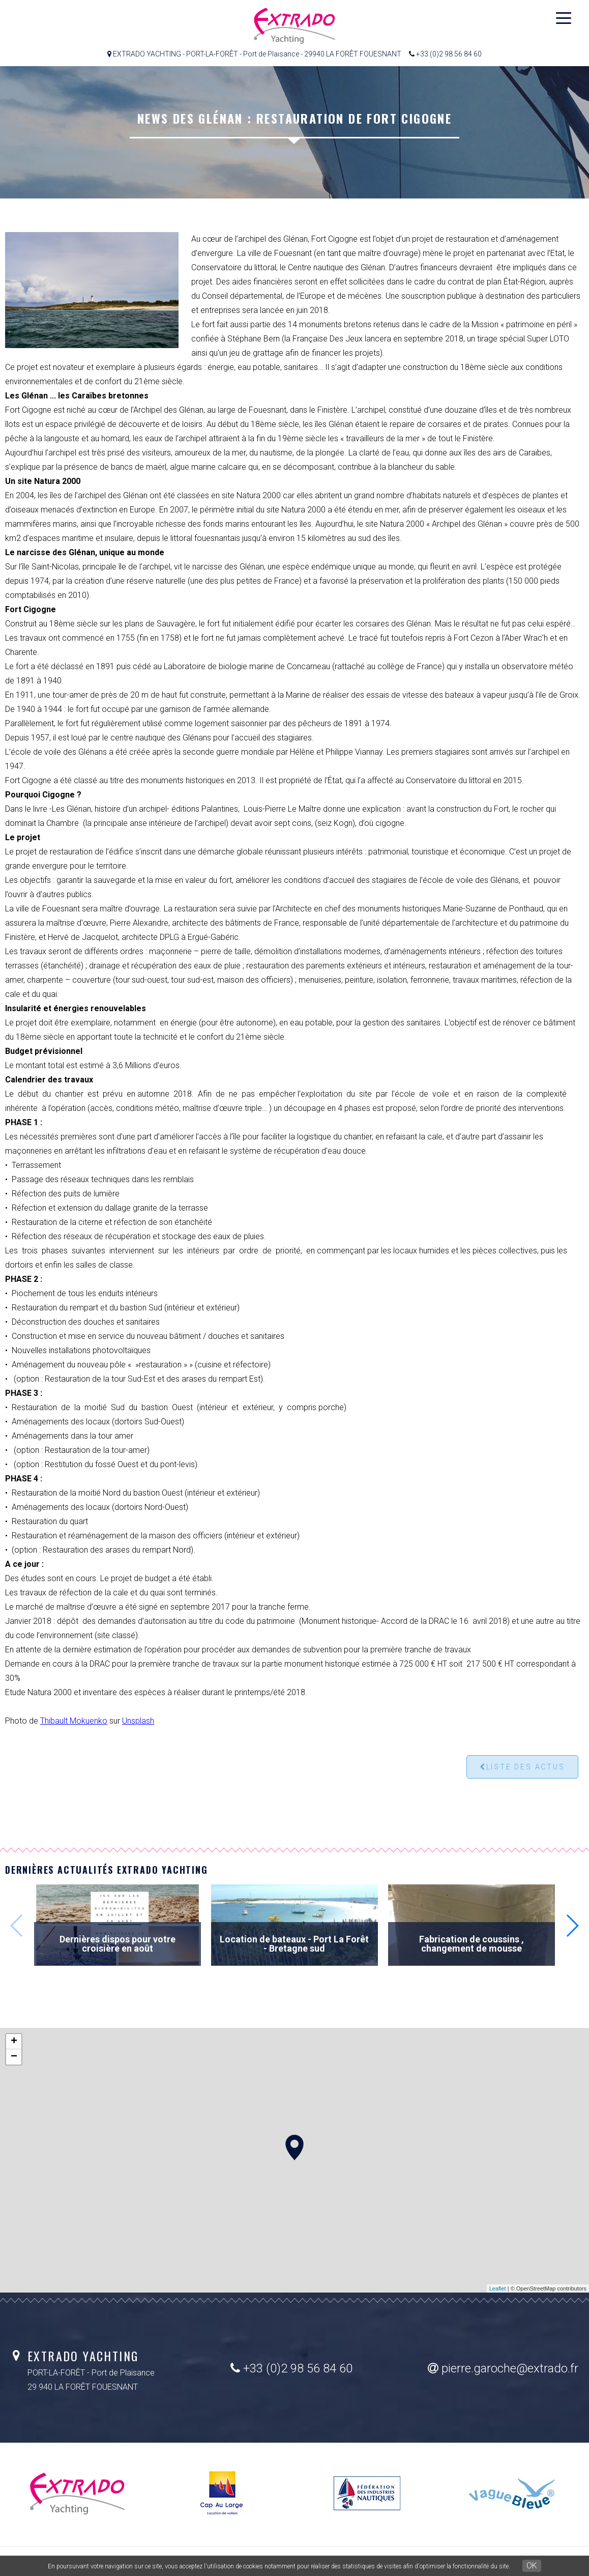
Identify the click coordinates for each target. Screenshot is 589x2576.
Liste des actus (522, 1767)
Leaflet (497, 2288)
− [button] (14, 2057)
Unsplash (138, 1721)
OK (531, 2565)
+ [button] (14, 2041)
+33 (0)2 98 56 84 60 (291, 2368)
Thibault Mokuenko (73, 1721)
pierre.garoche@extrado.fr (503, 2368)
